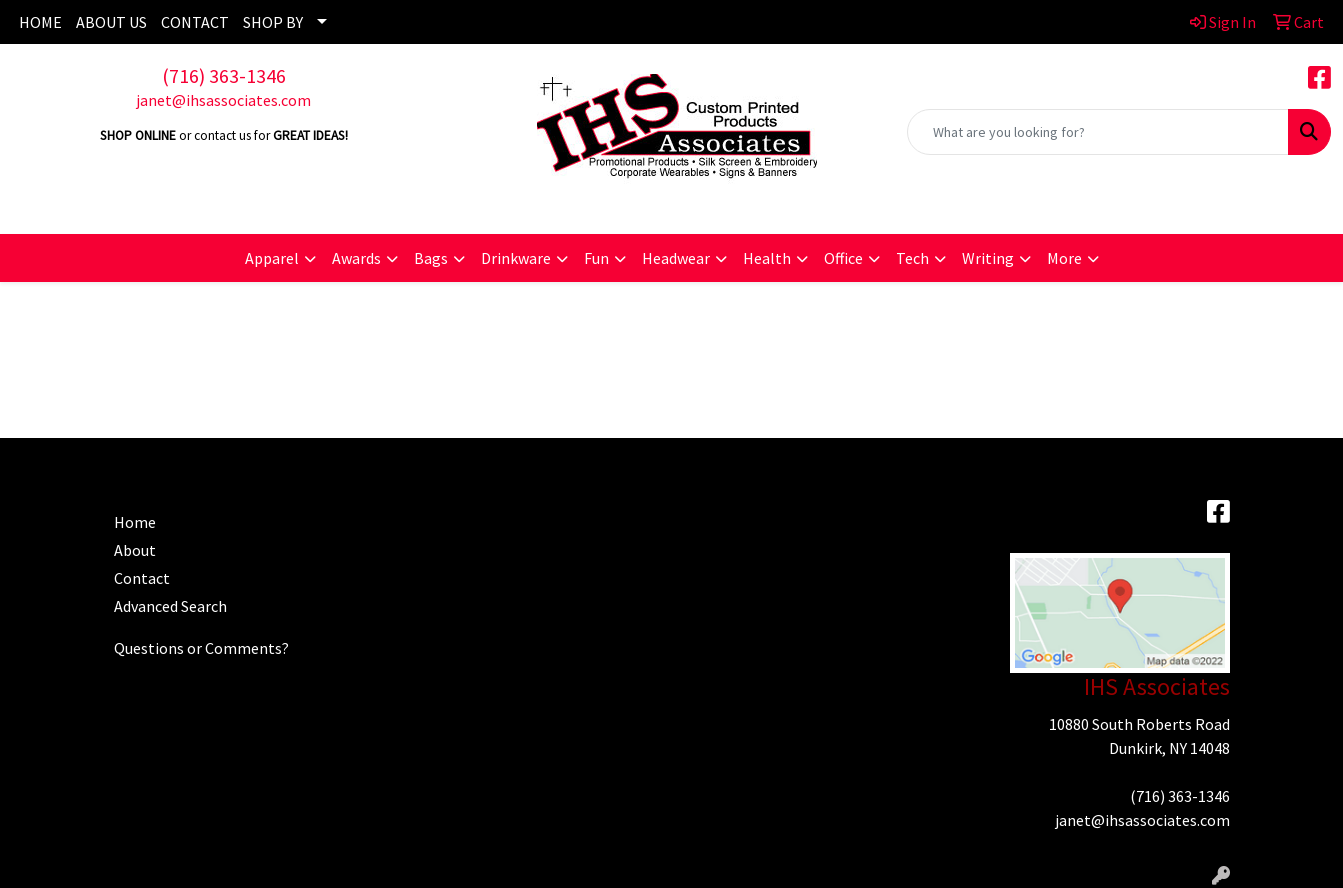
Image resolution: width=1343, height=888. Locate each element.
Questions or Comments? (201, 648)
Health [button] (767, 258)
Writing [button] (988, 258)
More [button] (1064, 258)
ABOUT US (111, 22)
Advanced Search (170, 606)
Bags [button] (431, 258)
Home (135, 522)
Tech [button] (912, 258)
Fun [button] (596, 258)
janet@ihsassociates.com (223, 100)
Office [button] (843, 258)
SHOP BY (273, 22)
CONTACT (195, 22)
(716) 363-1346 (224, 75)
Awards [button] (356, 258)
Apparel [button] (272, 258)
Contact (142, 578)
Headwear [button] (676, 258)
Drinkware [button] (516, 258)
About (135, 550)
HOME (40, 22)
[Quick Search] (1098, 132)
